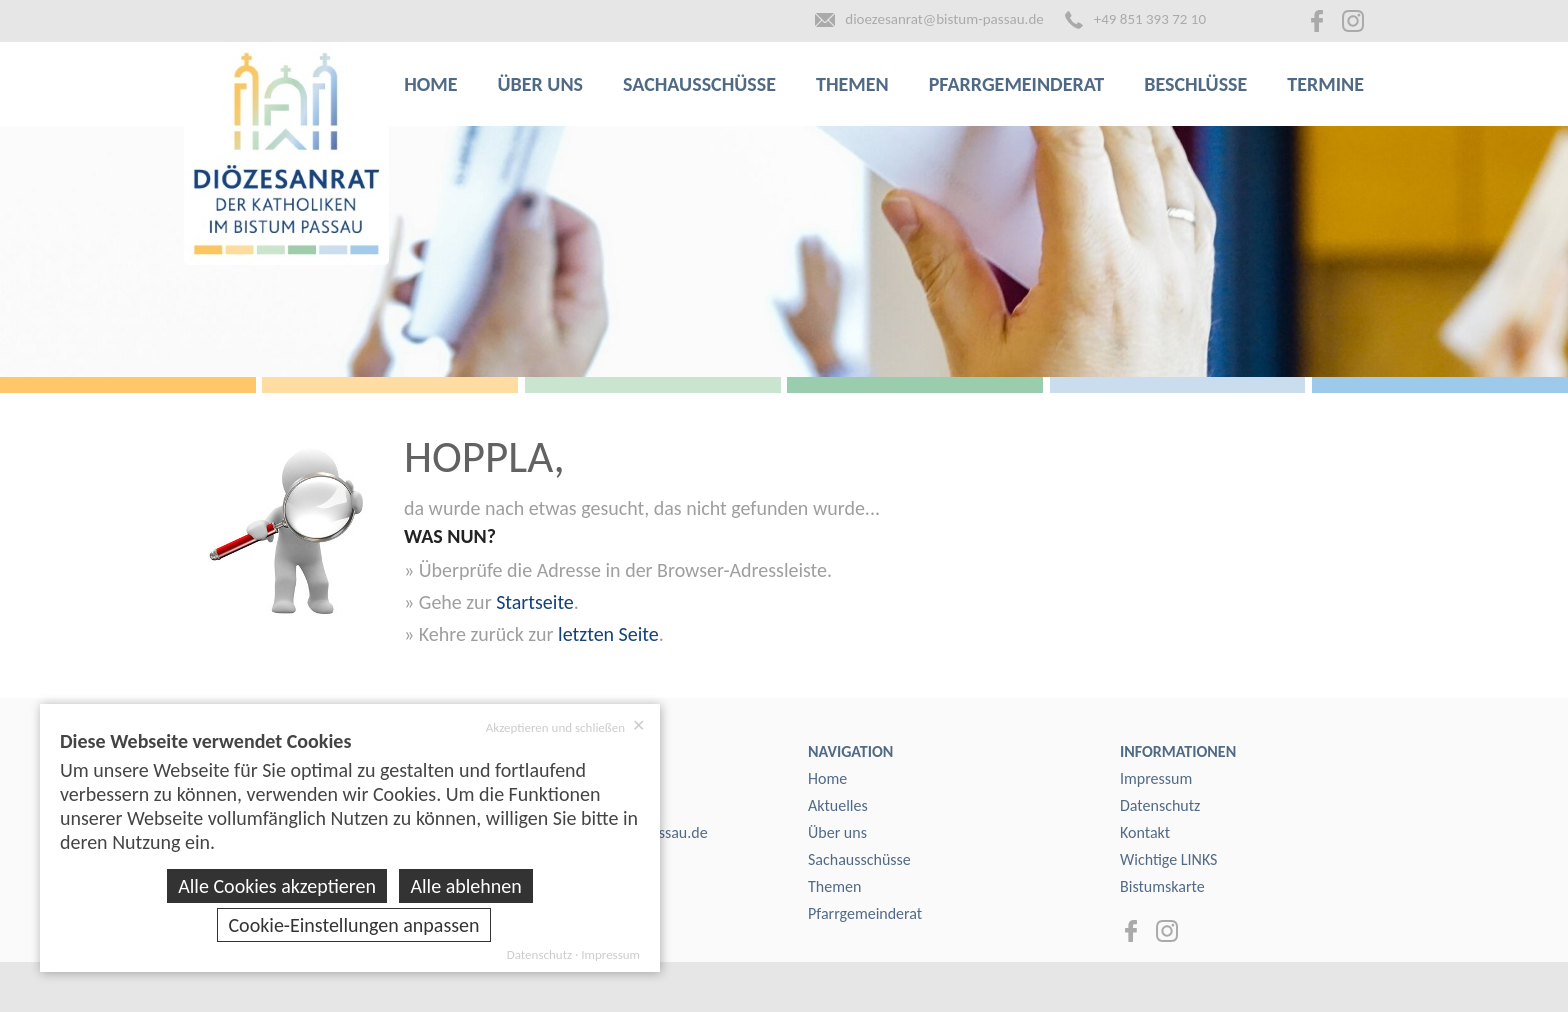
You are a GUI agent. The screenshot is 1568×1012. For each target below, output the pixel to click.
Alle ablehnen (465, 886)
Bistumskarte (1162, 886)
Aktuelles (838, 805)
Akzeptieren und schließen (565, 727)
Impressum (1156, 778)
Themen (852, 84)
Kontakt (1145, 832)
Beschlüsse (1195, 84)
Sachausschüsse (699, 84)
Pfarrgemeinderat (1017, 84)
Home (430, 84)
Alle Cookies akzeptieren (277, 886)
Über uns (541, 84)
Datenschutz (1160, 805)
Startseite (535, 602)
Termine (1325, 84)
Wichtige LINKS (1168, 859)
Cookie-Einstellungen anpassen (353, 925)
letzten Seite (608, 634)
